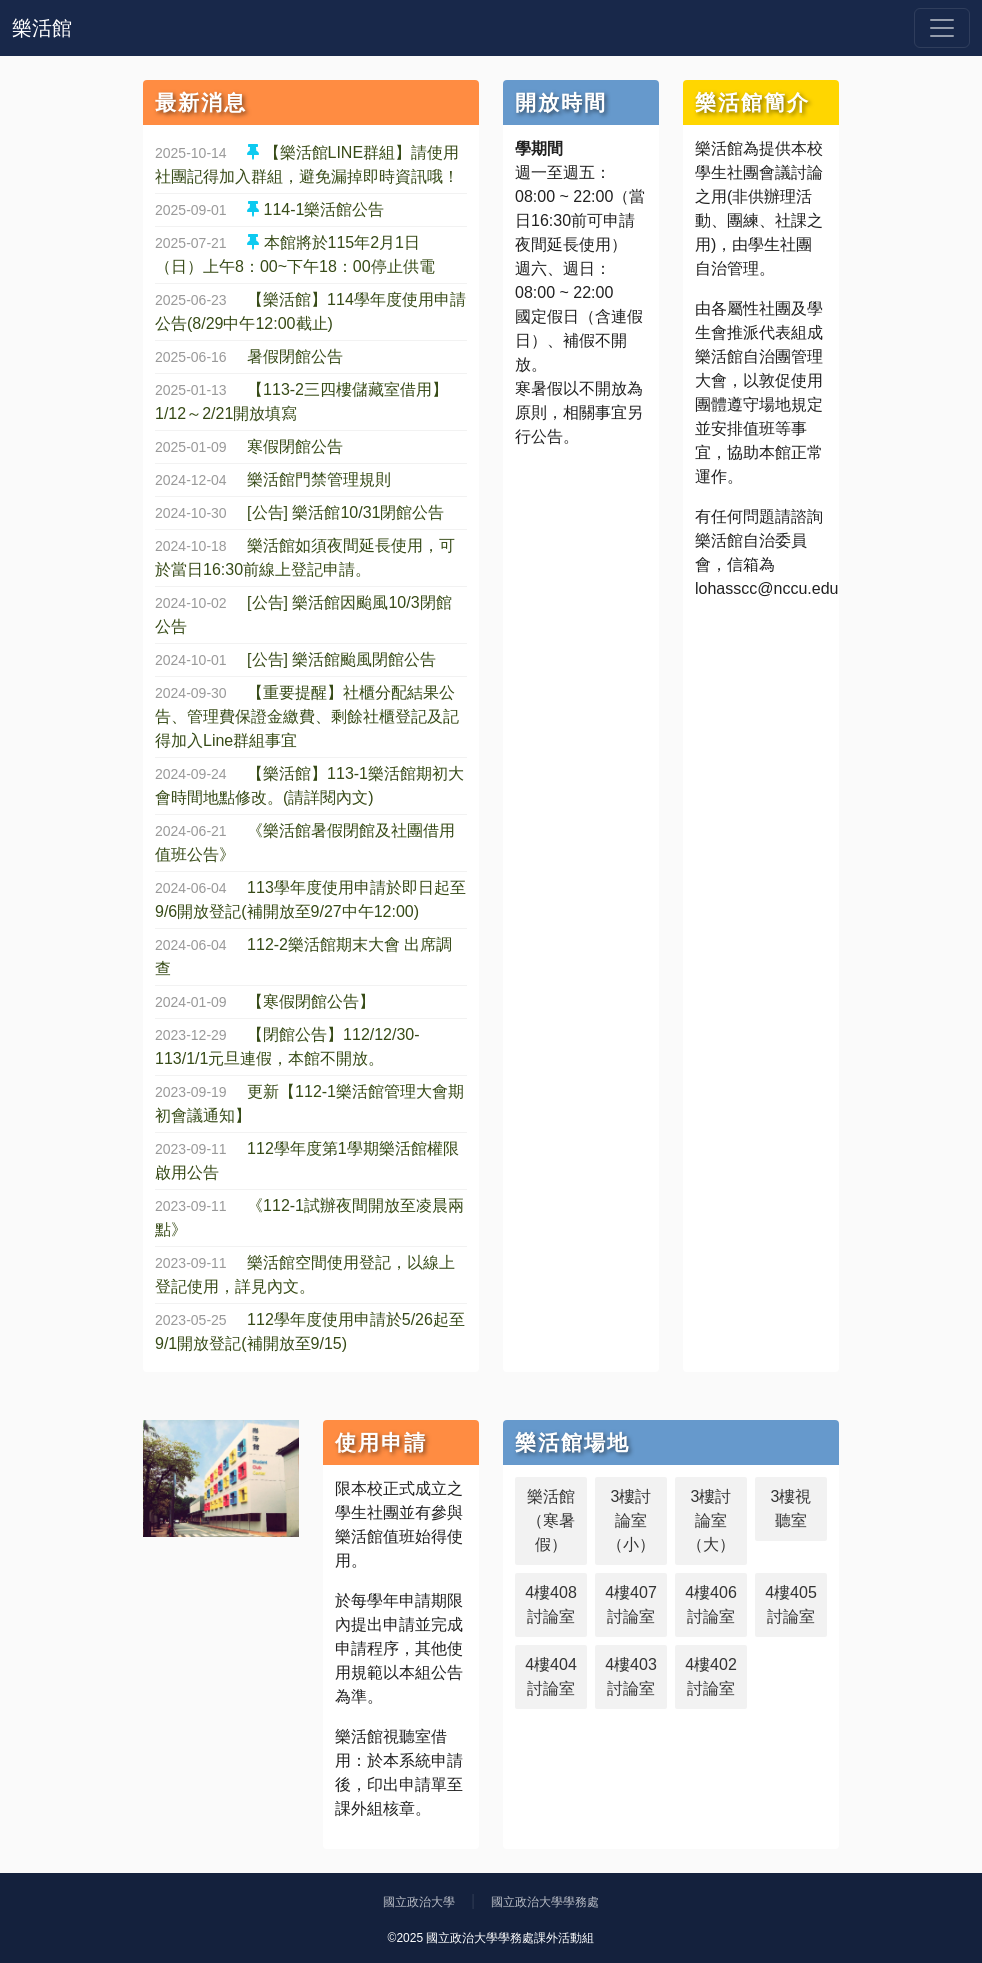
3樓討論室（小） (631, 1520)
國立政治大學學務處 (545, 1902)
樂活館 (42, 28)
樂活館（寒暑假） (551, 1520)
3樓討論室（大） (711, 1520)
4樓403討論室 (631, 1676)
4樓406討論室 (711, 1604)
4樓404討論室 (551, 1676)
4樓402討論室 (711, 1676)
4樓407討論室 (631, 1604)
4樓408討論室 (551, 1604)
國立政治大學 (419, 1902)
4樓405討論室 (791, 1604)
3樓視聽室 (791, 1508)
